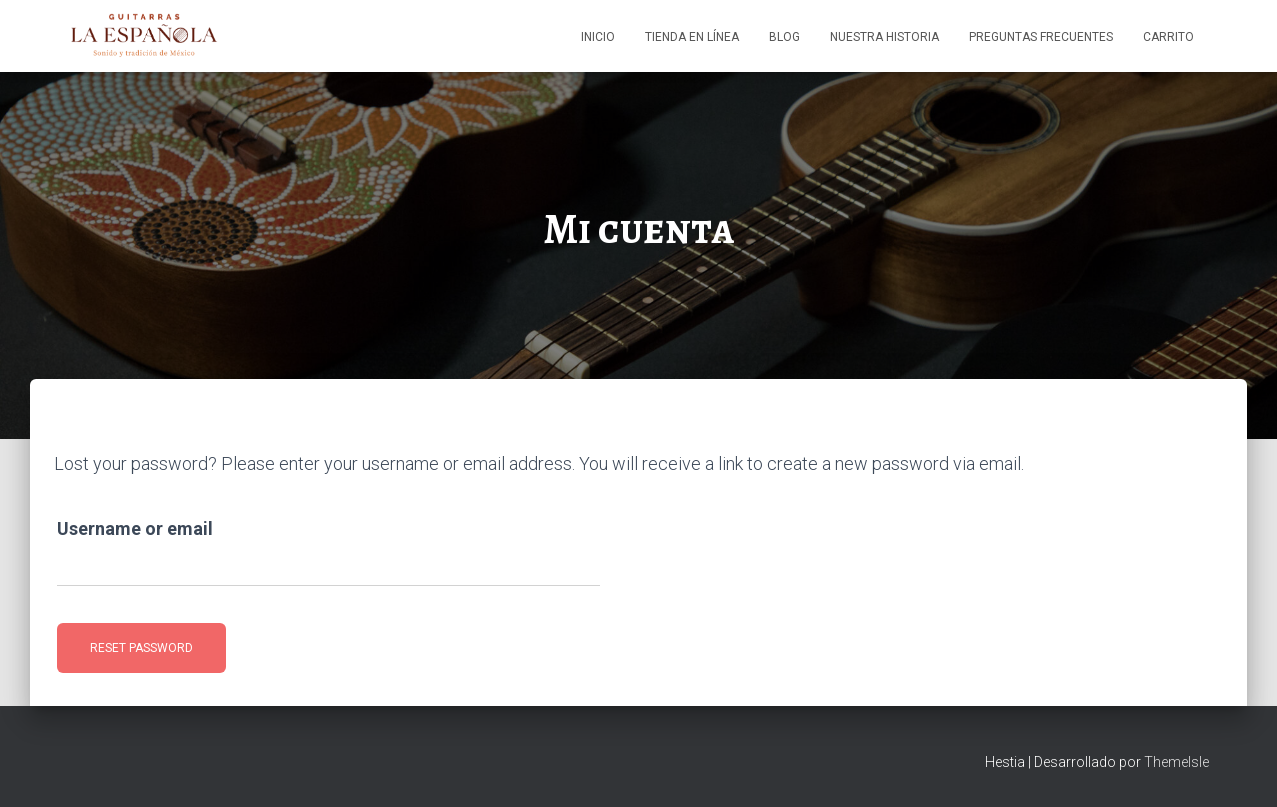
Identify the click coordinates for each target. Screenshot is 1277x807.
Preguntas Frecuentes (1041, 37)
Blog (784, 37)
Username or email (135, 528)
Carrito (1168, 37)
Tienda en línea (692, 37)
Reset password (141, 648)
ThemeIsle (1176, 762)
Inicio (598, 37)
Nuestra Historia (884, 37)
